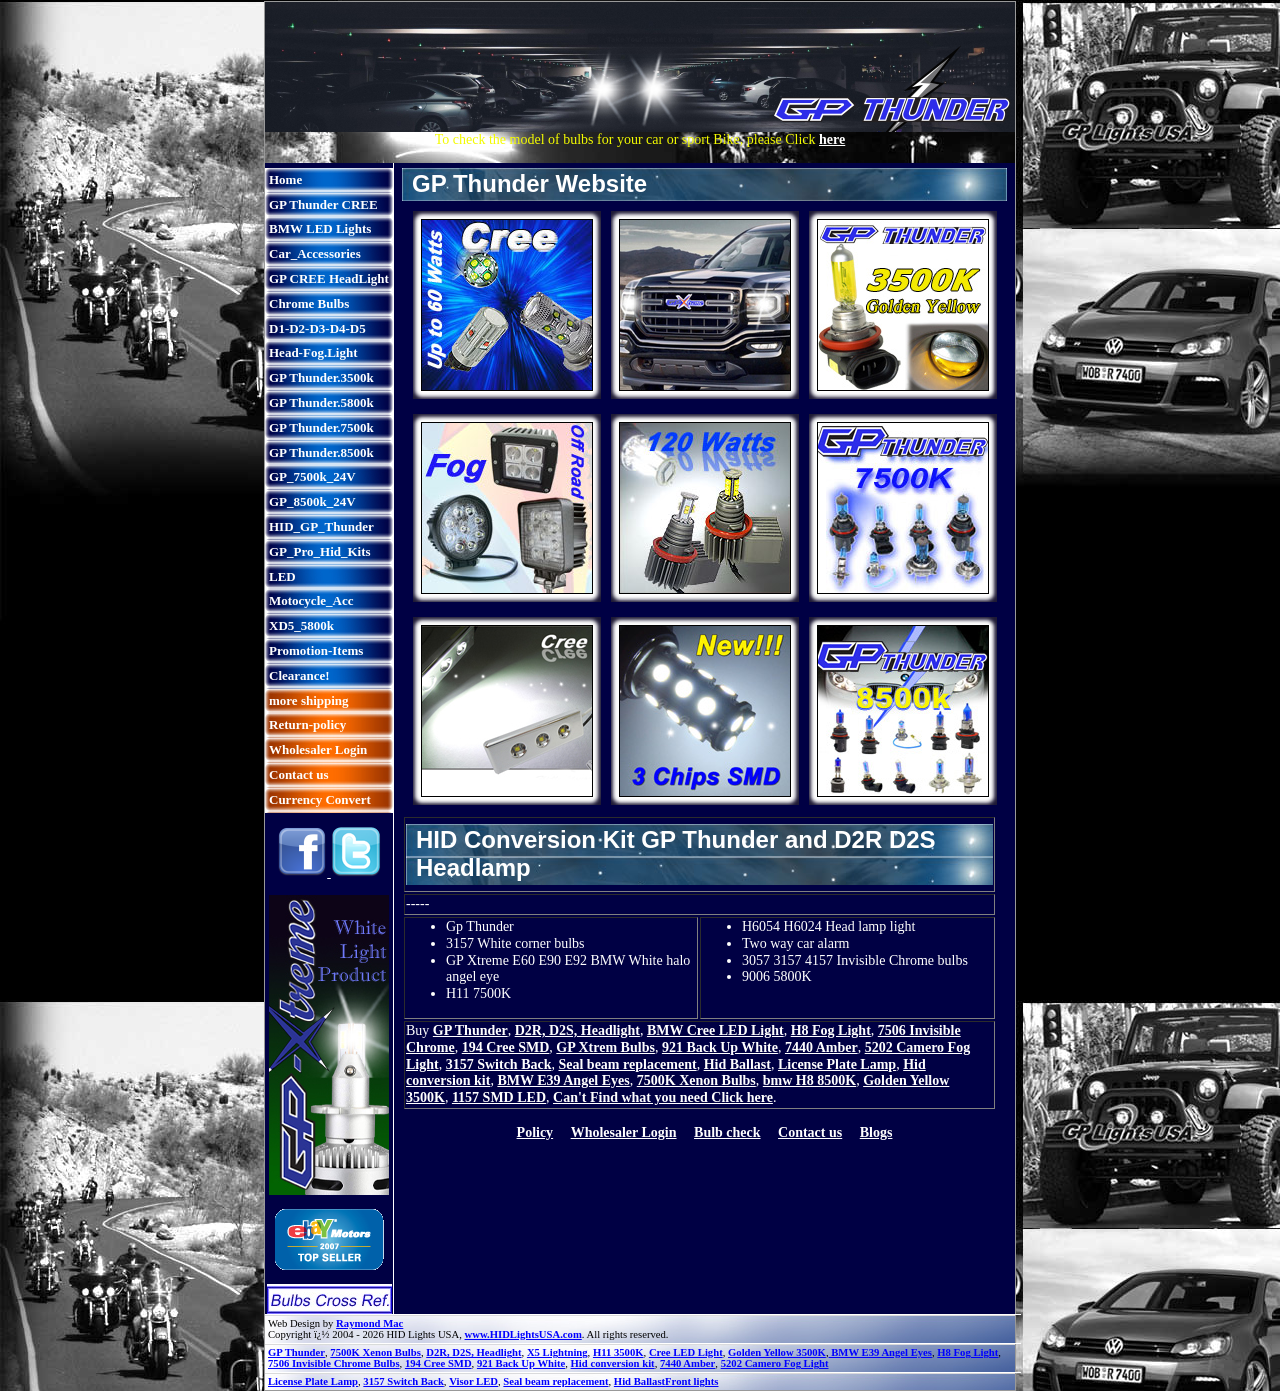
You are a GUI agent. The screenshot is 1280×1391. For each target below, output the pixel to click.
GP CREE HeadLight (329, 278)
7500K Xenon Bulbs (696, 1080)
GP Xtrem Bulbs (605, 1047)
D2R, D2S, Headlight (577, 1030)
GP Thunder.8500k (321, 452)
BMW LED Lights (320, 228)
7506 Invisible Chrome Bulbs (334, 1363)
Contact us (299, 774)
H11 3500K (618, 1352)
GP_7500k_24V (312, 476)
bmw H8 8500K (809, 1080)
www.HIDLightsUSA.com (523, 1334)
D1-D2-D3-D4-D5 (317, 328)
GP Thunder (470, 1030)
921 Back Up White (720, 1047)
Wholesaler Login (318, 749)
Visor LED (473, 1381)
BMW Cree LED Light (715, 1030)
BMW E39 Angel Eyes (563, 1080)
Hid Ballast (737, 1064)
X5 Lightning (557, 1352)
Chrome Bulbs (309, 303)
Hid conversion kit (613, 1363)
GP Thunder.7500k (321, 427)
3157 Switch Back (499, 1064)
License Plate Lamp (837, 1064)
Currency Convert (320, 799)
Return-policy (307, 724)
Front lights (691, 1381)
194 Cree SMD (506, 1047)
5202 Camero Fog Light (775, 1363)
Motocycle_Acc (311, 600)
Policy (535, 1132)
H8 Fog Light (831, 1030)
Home (285, 179)
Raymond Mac (369, 1323)
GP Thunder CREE (323, 204)
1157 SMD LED (499, 1097)
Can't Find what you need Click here (663, 1097)
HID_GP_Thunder (321, 526)
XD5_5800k (301, 625)
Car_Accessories (315, 253)
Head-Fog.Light (313, 352)
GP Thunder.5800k (321, 402)
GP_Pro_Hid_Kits (320, 551)
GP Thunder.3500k (321, 377)
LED (282, 576)
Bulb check (727, 1132)
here (832, 139)
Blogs (876, 1132)
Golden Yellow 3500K (777, 1352)
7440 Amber (821, 1047)
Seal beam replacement (627, 1064)
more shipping (309, 700)
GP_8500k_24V (312, 501)
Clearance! (299, 675)
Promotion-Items (316, 650)
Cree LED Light (686, 1352)
